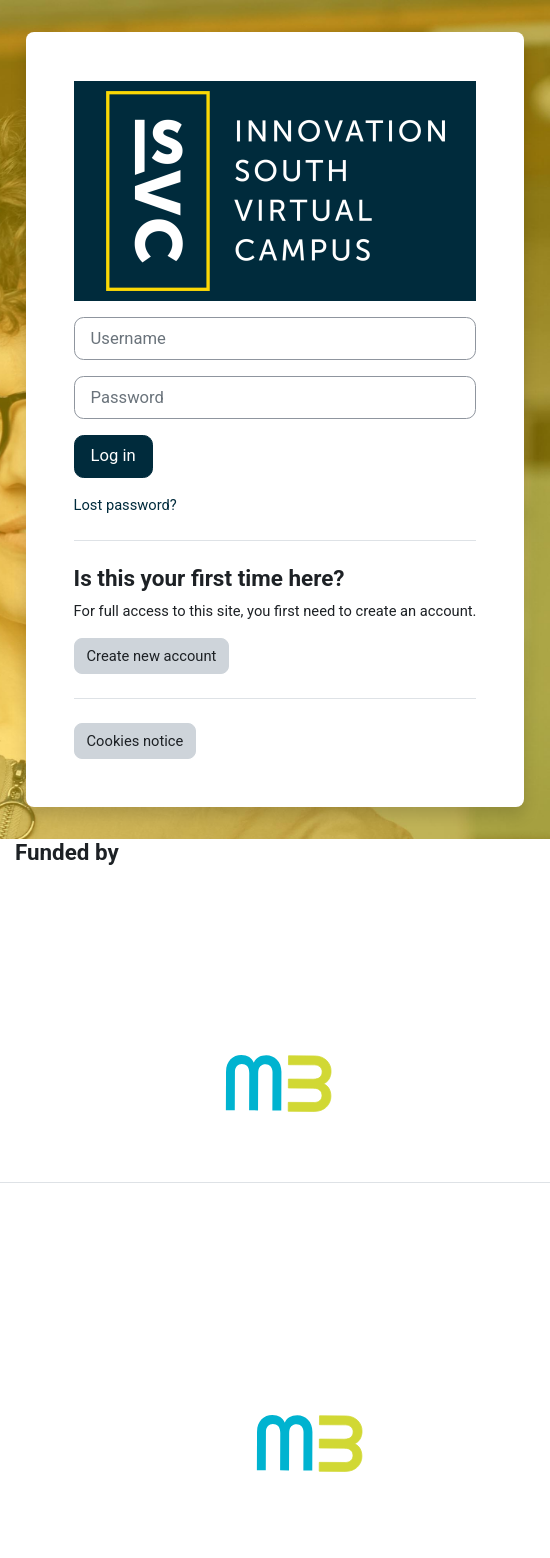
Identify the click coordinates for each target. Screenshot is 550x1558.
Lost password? (125, 505)
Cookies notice (135, 741)
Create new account (152, 656)
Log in (113, 455)
